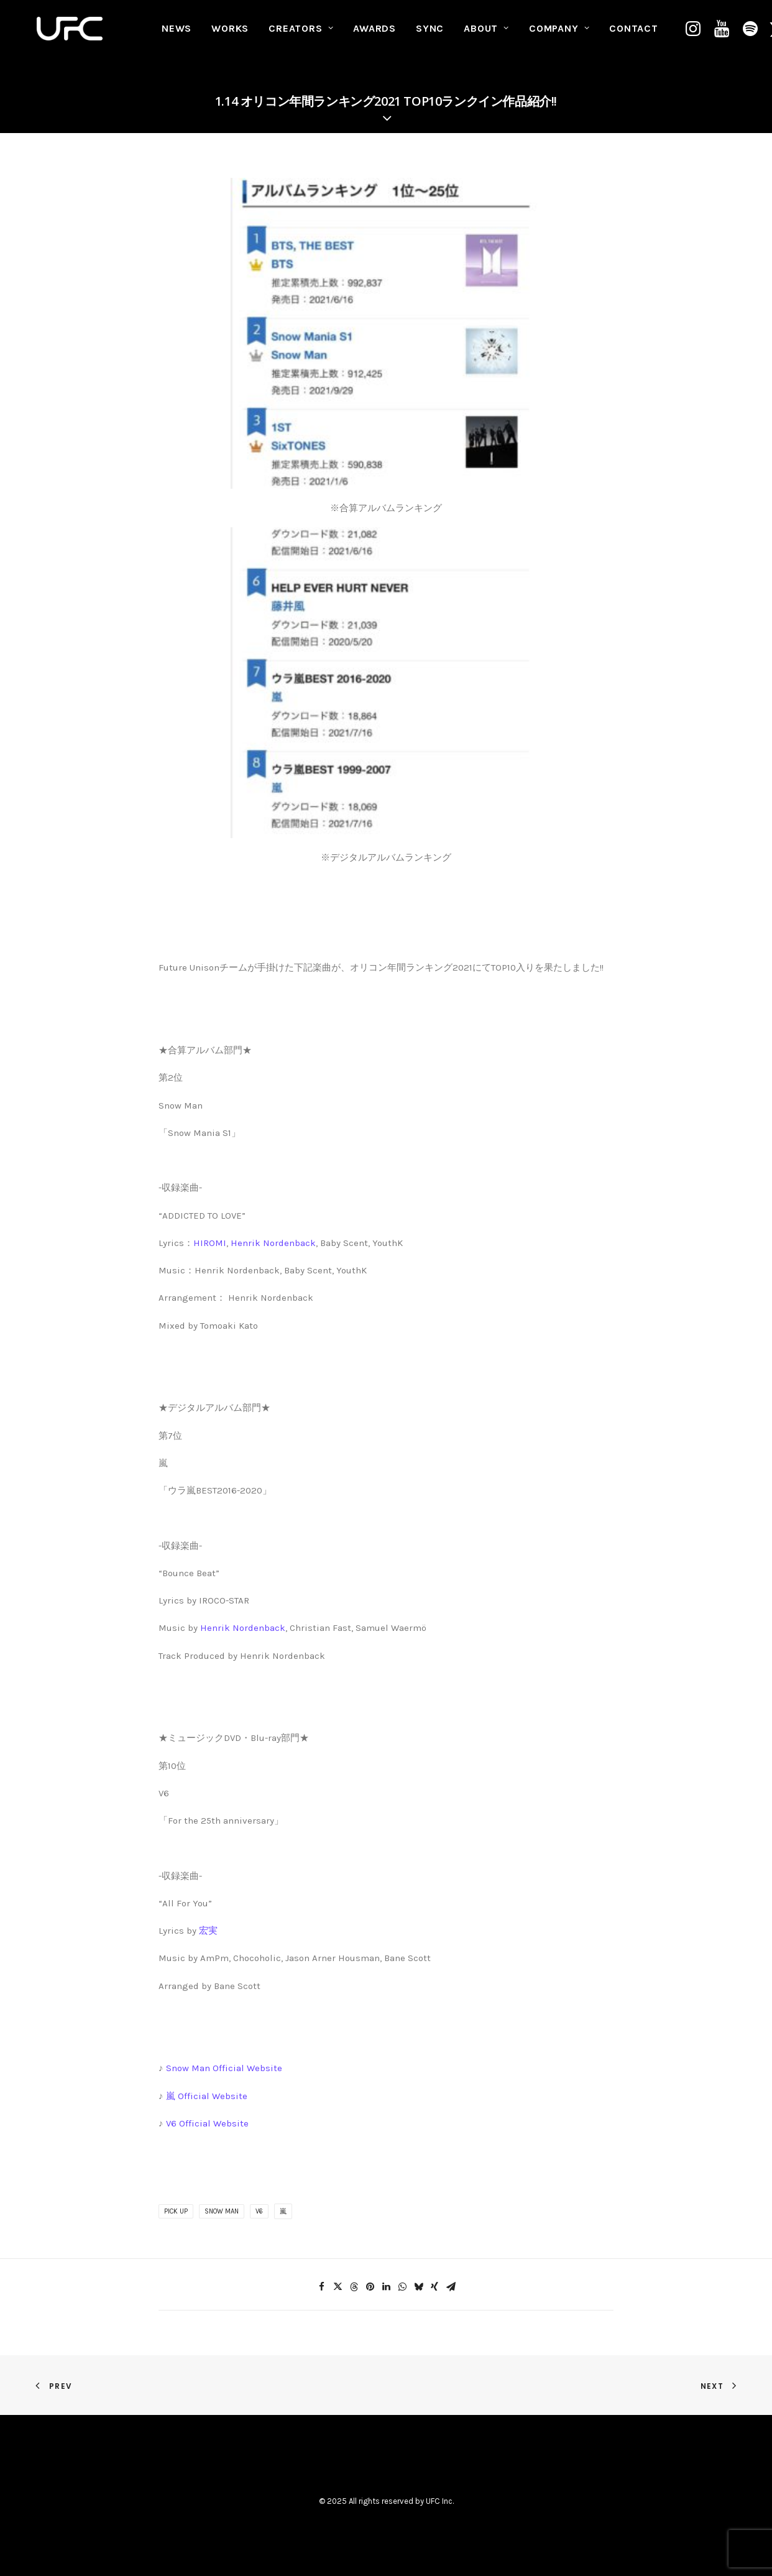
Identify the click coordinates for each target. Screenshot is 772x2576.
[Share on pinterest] (369, 2286)
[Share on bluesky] (418, 2286)
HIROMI (209, 1243)
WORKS (230, 34)
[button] (694, 35)
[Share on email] (450, 2286)
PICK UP (176, 2211)
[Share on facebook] (321, 2286)
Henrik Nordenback (273, 1243)
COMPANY (559, 34)
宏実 (208, 1930)
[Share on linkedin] (386, 2286)
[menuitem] (176, 35)
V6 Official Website (207, 2123)
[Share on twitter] (337, 2286)
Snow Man (221, 2211)
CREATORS (301, 34)
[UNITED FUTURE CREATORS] (71, 35)
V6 (259, 2211)
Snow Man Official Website (224, 2068)
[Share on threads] (353, 2286)
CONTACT (633, 34)
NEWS (176, 34)
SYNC (430, 34)
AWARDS (374, 34)
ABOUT (486, 34)
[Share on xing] (434, 2286)
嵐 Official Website (206, 2096)
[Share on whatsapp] (402, 2286)
